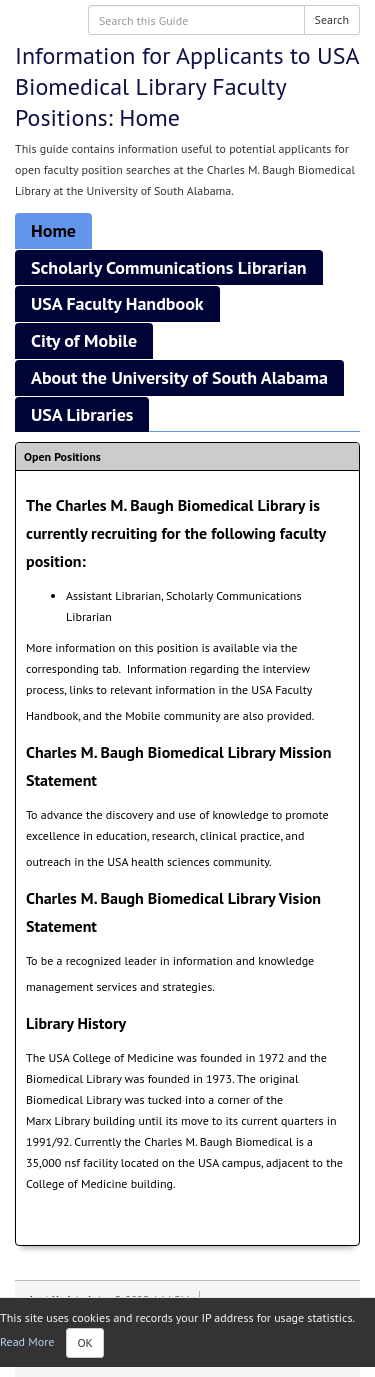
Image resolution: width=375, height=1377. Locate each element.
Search (332, 19)
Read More (27, 1341)
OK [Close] (85, 1342)
